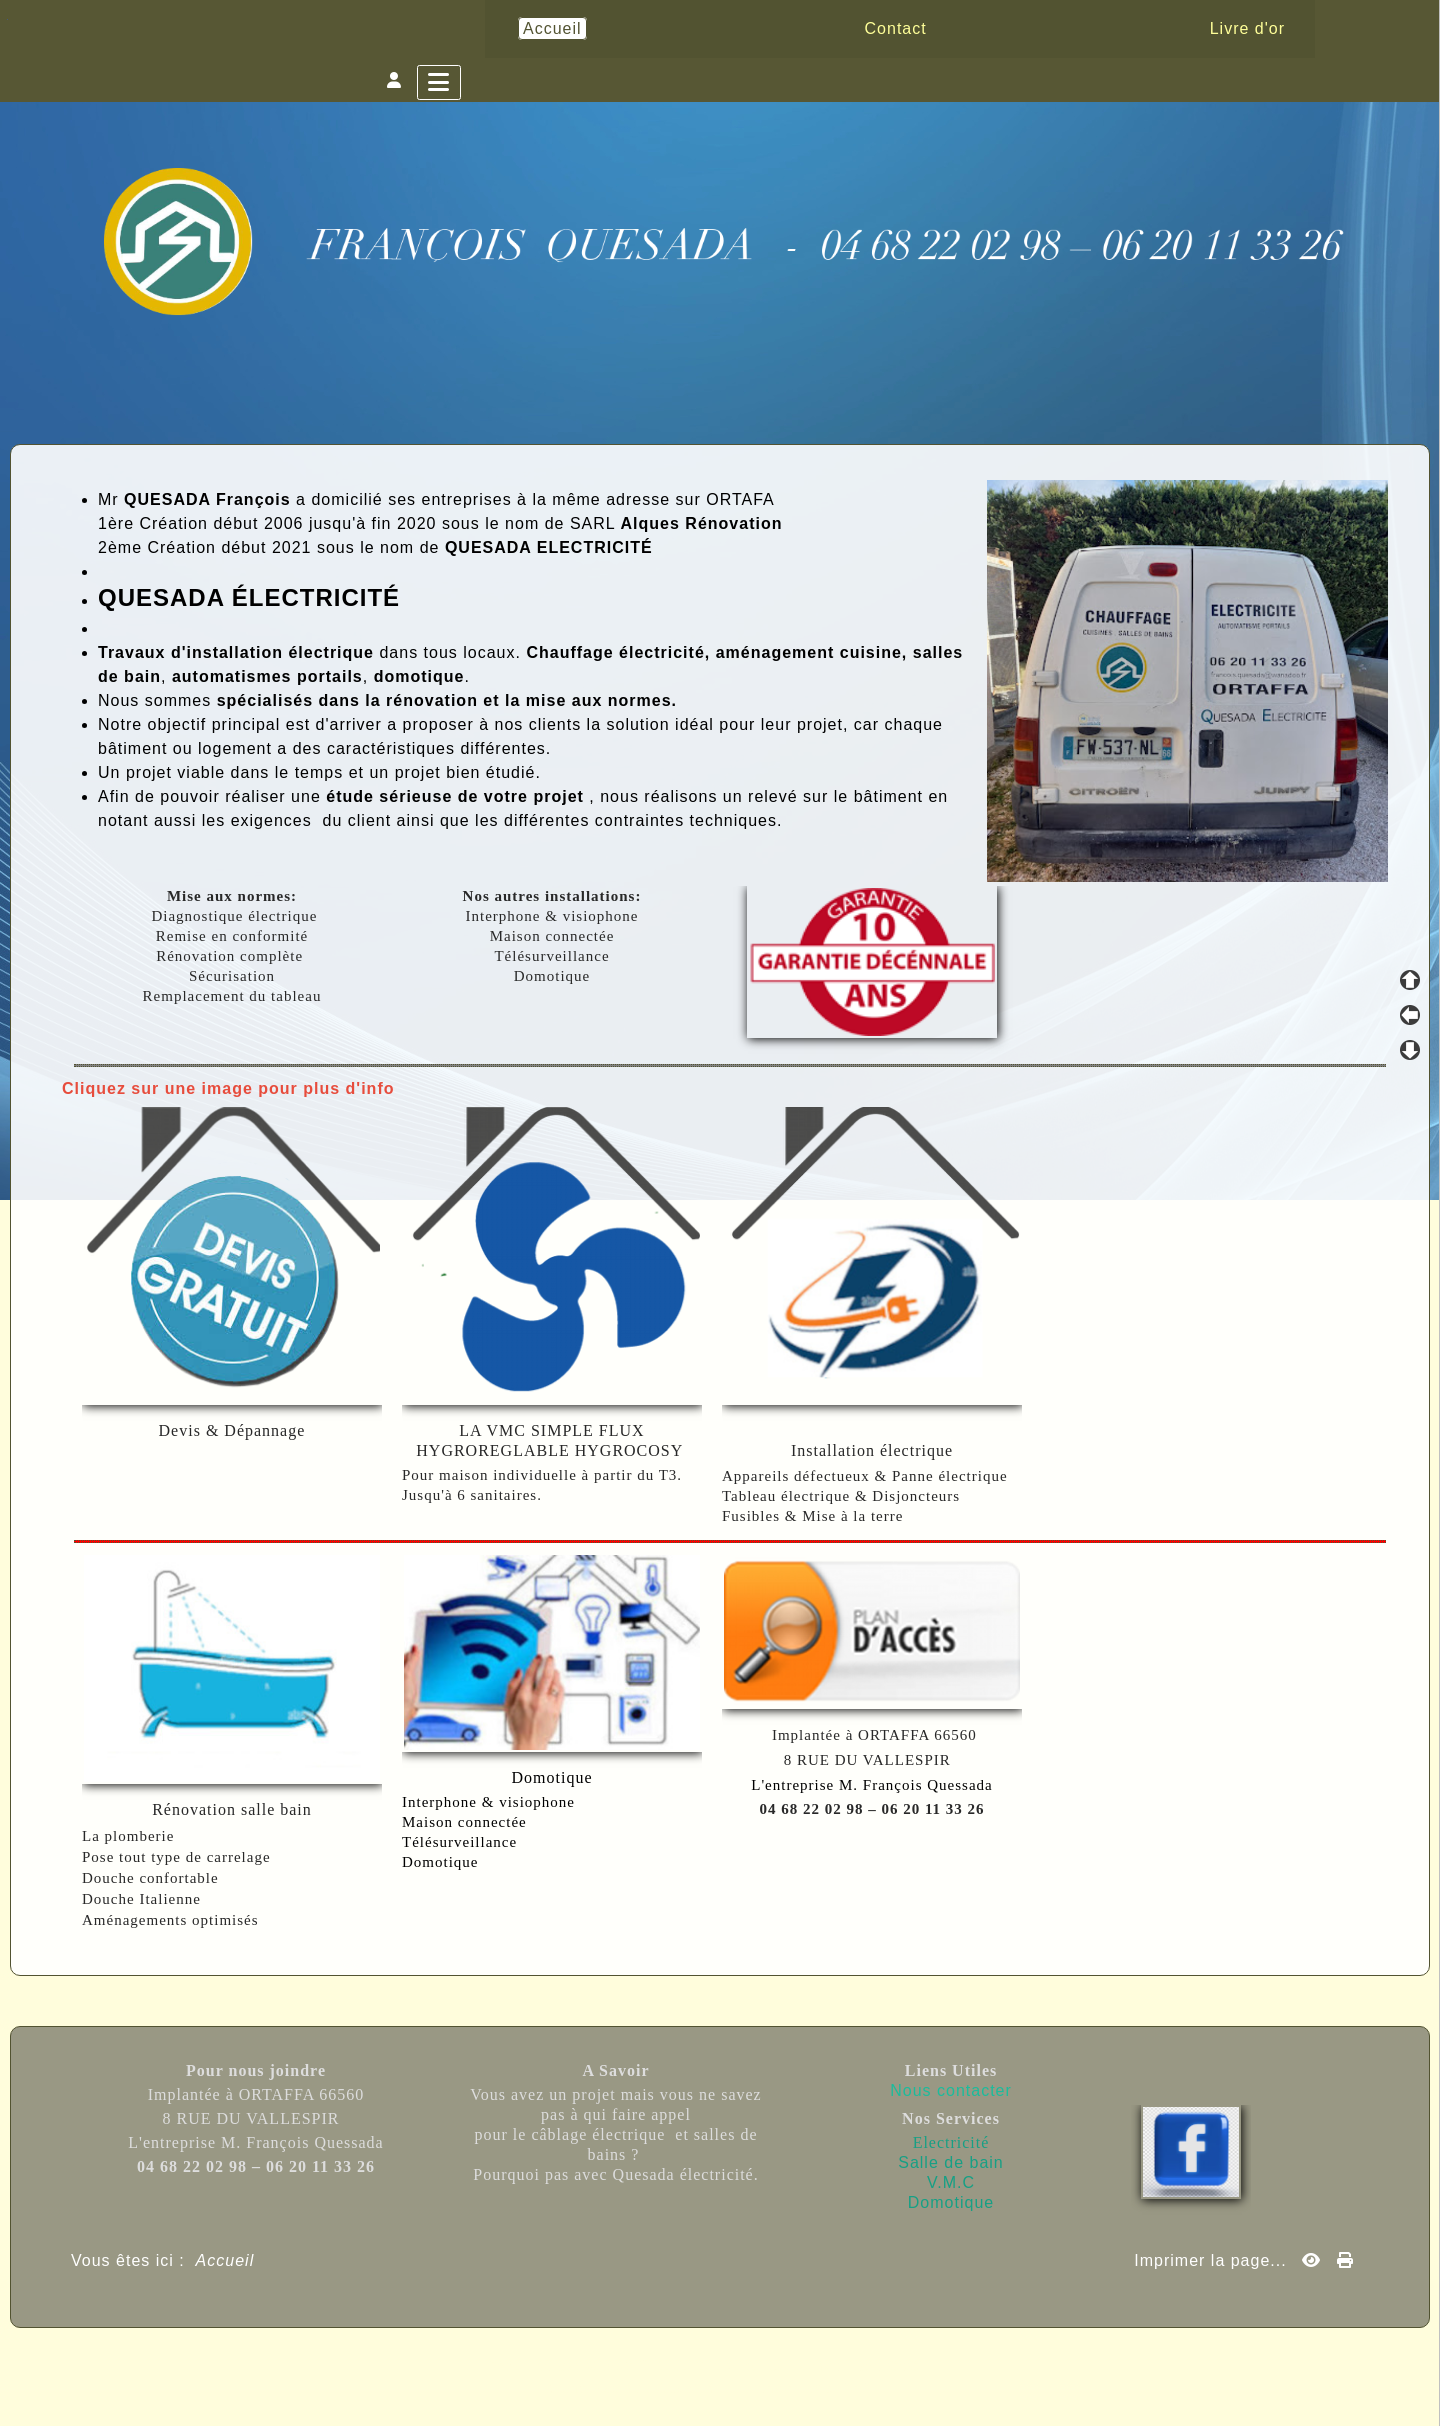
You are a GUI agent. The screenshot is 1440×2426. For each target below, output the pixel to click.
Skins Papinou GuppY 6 (637, 2388)
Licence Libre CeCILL (812, 2388)
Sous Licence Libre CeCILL (846, 2366)
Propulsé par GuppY (564, 2366)
